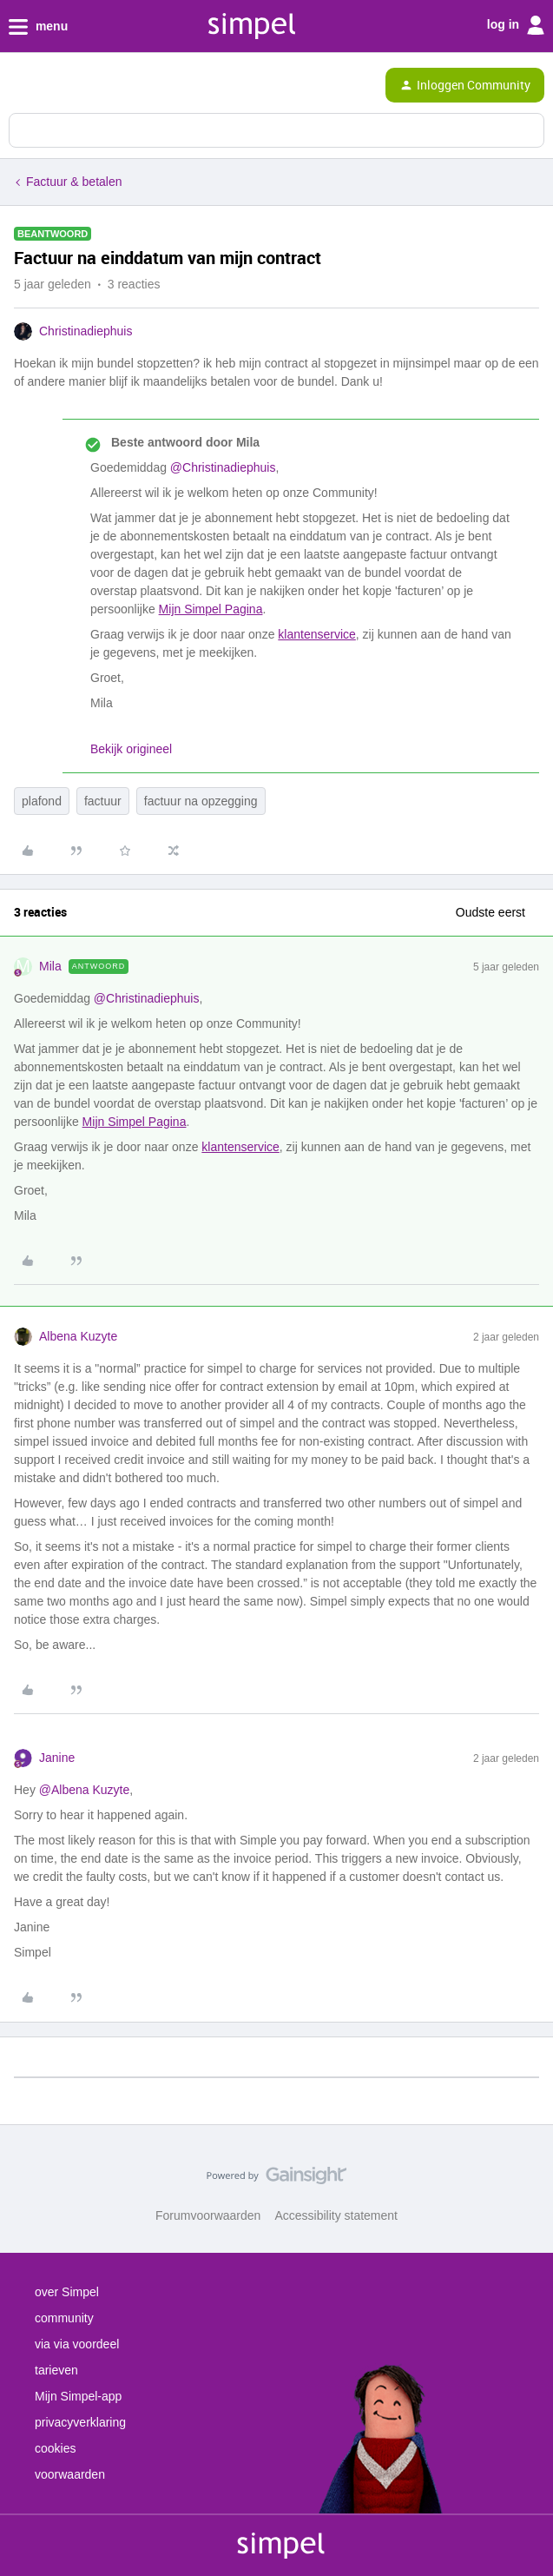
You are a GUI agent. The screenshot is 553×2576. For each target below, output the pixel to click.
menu (38, 27)
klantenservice (317, 634)
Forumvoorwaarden (207, 2215)
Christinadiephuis (85, 331)
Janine (57, 1758)
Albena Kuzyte (78, 1336)
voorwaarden (70, 2474)
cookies (55, 2448)
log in (515, 25)
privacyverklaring (80, 2422)
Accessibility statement (336, 2215)
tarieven (56, 2370)
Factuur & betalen (74, 182)
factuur (103, 801)
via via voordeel (77, 2344)
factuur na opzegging (201, 801)
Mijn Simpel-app (78, 2396)
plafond (42, 801)
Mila (50, 966)
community (64, 2318)
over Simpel (67, 2292)
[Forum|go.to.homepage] (88, 85)
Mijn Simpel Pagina (211, 609)
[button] (19, 89)
